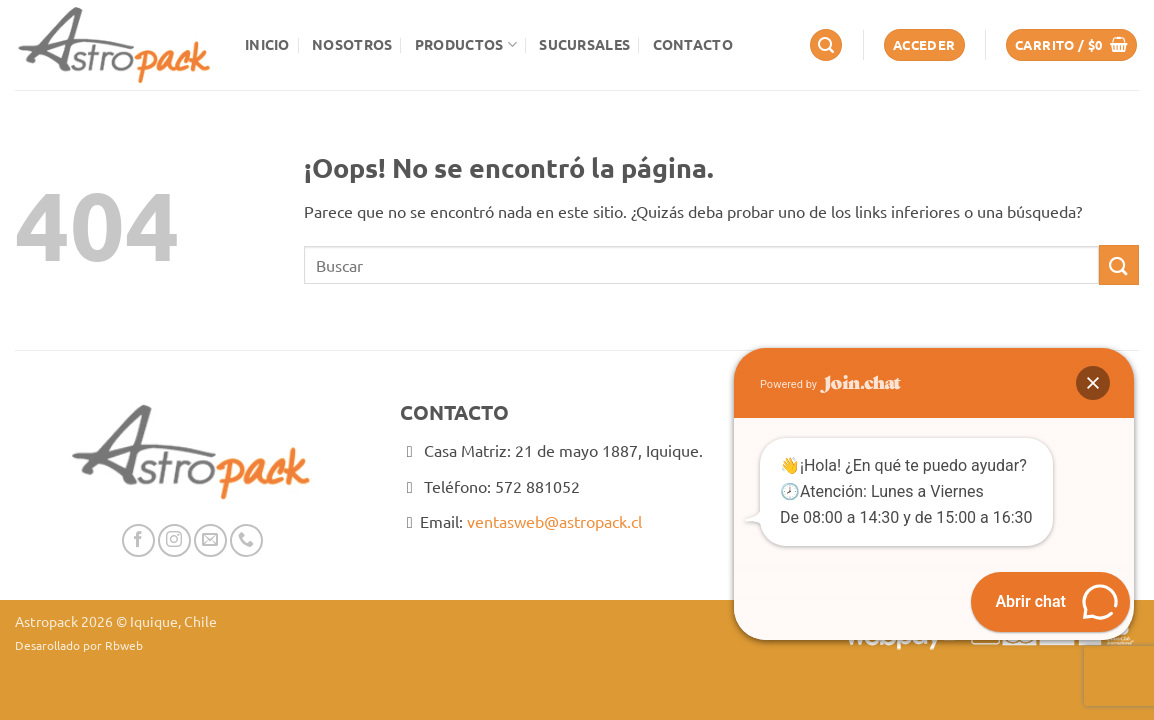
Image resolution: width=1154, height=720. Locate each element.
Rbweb (124, 645)
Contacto (693, 44)
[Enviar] (1119, 264)
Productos (466, 44)
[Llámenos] (246, 540)
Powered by (830, 384)
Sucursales (584, 44)
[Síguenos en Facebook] (138, 540)
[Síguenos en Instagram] (174, 540)
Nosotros (352, 44)
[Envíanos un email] (210, 540)
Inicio (267, 44)
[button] (826, 45)
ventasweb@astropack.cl (554, 521)
